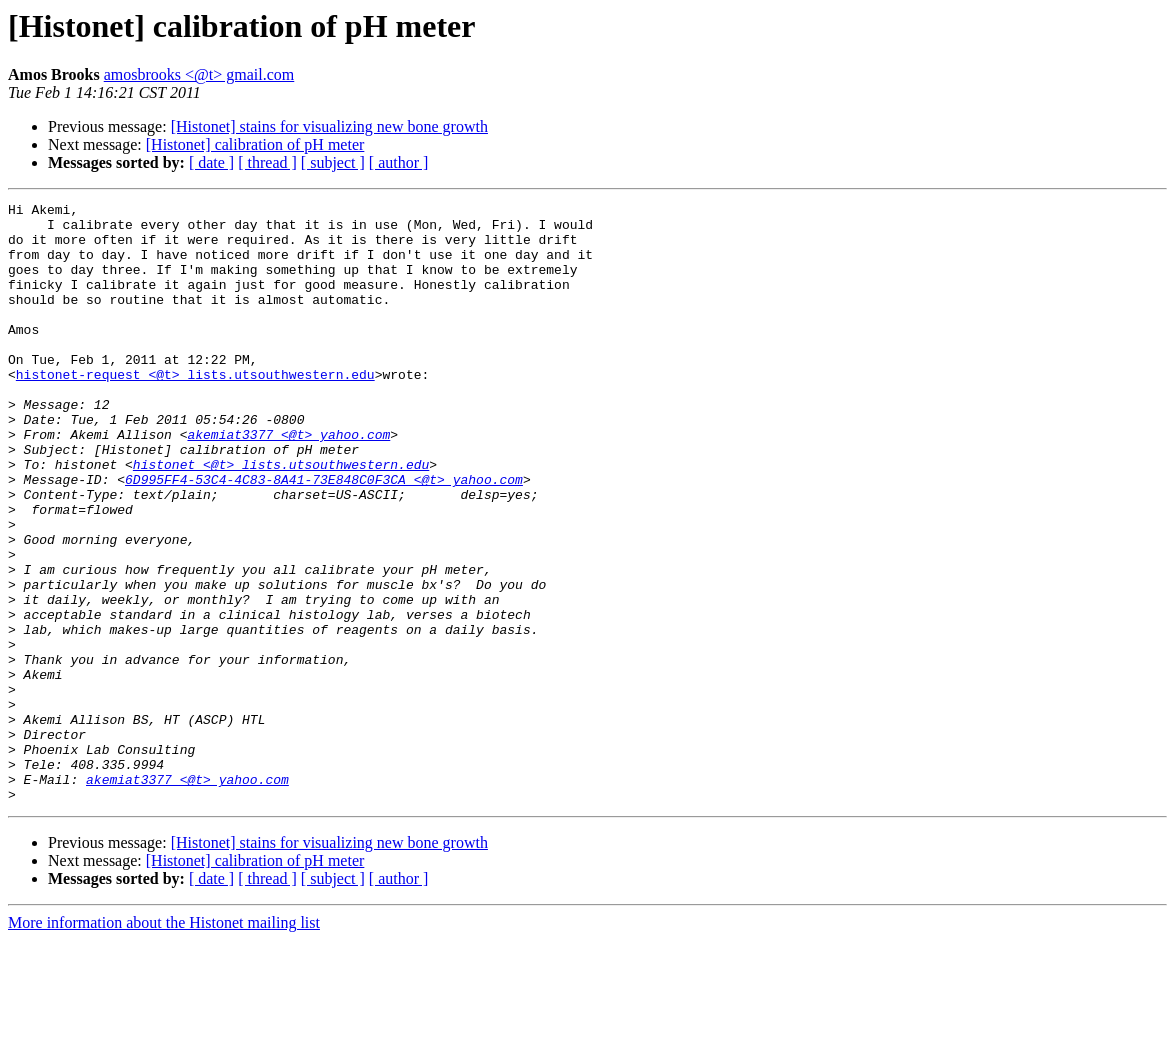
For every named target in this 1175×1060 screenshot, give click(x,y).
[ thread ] (267, 162)
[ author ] (399, 162)
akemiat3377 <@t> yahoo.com (288, 482)
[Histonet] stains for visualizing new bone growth (329, 126)
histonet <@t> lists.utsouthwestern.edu (281, 518)
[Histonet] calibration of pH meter (255, 144)
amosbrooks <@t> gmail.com (199, 74)
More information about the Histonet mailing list (164, 1042)
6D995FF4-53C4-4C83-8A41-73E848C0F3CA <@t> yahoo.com (324, 536)
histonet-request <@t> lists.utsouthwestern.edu (195, 410)
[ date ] (211, 162)
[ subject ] (333, 162)
